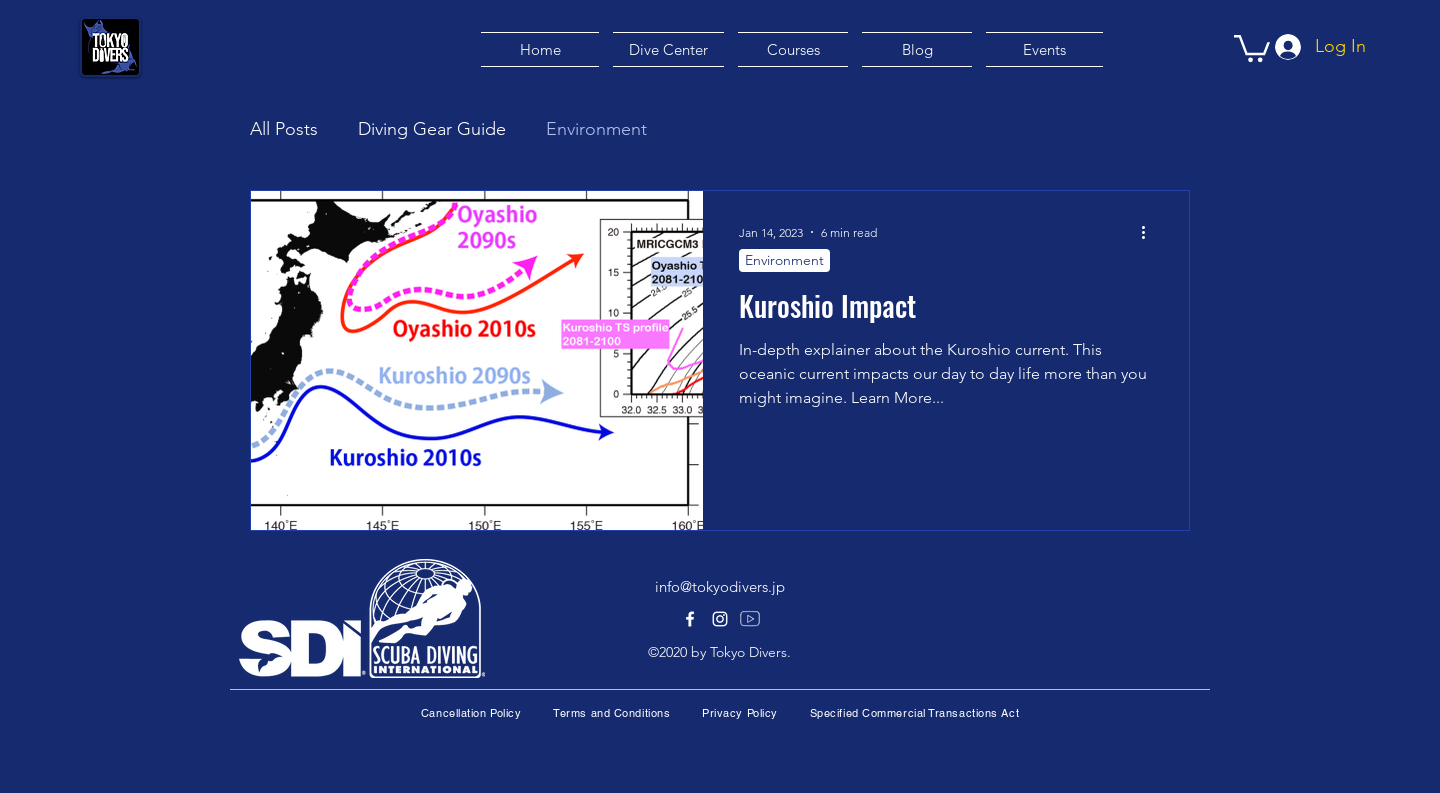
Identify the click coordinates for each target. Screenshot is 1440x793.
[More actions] (1150, 232)
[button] (1252, 47)
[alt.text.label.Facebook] (690, 619)
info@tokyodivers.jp (720, 586)
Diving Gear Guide (432, 129)
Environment (596, 129)
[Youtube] (750, 619)
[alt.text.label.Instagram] (720, 619)
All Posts (284, 129)
